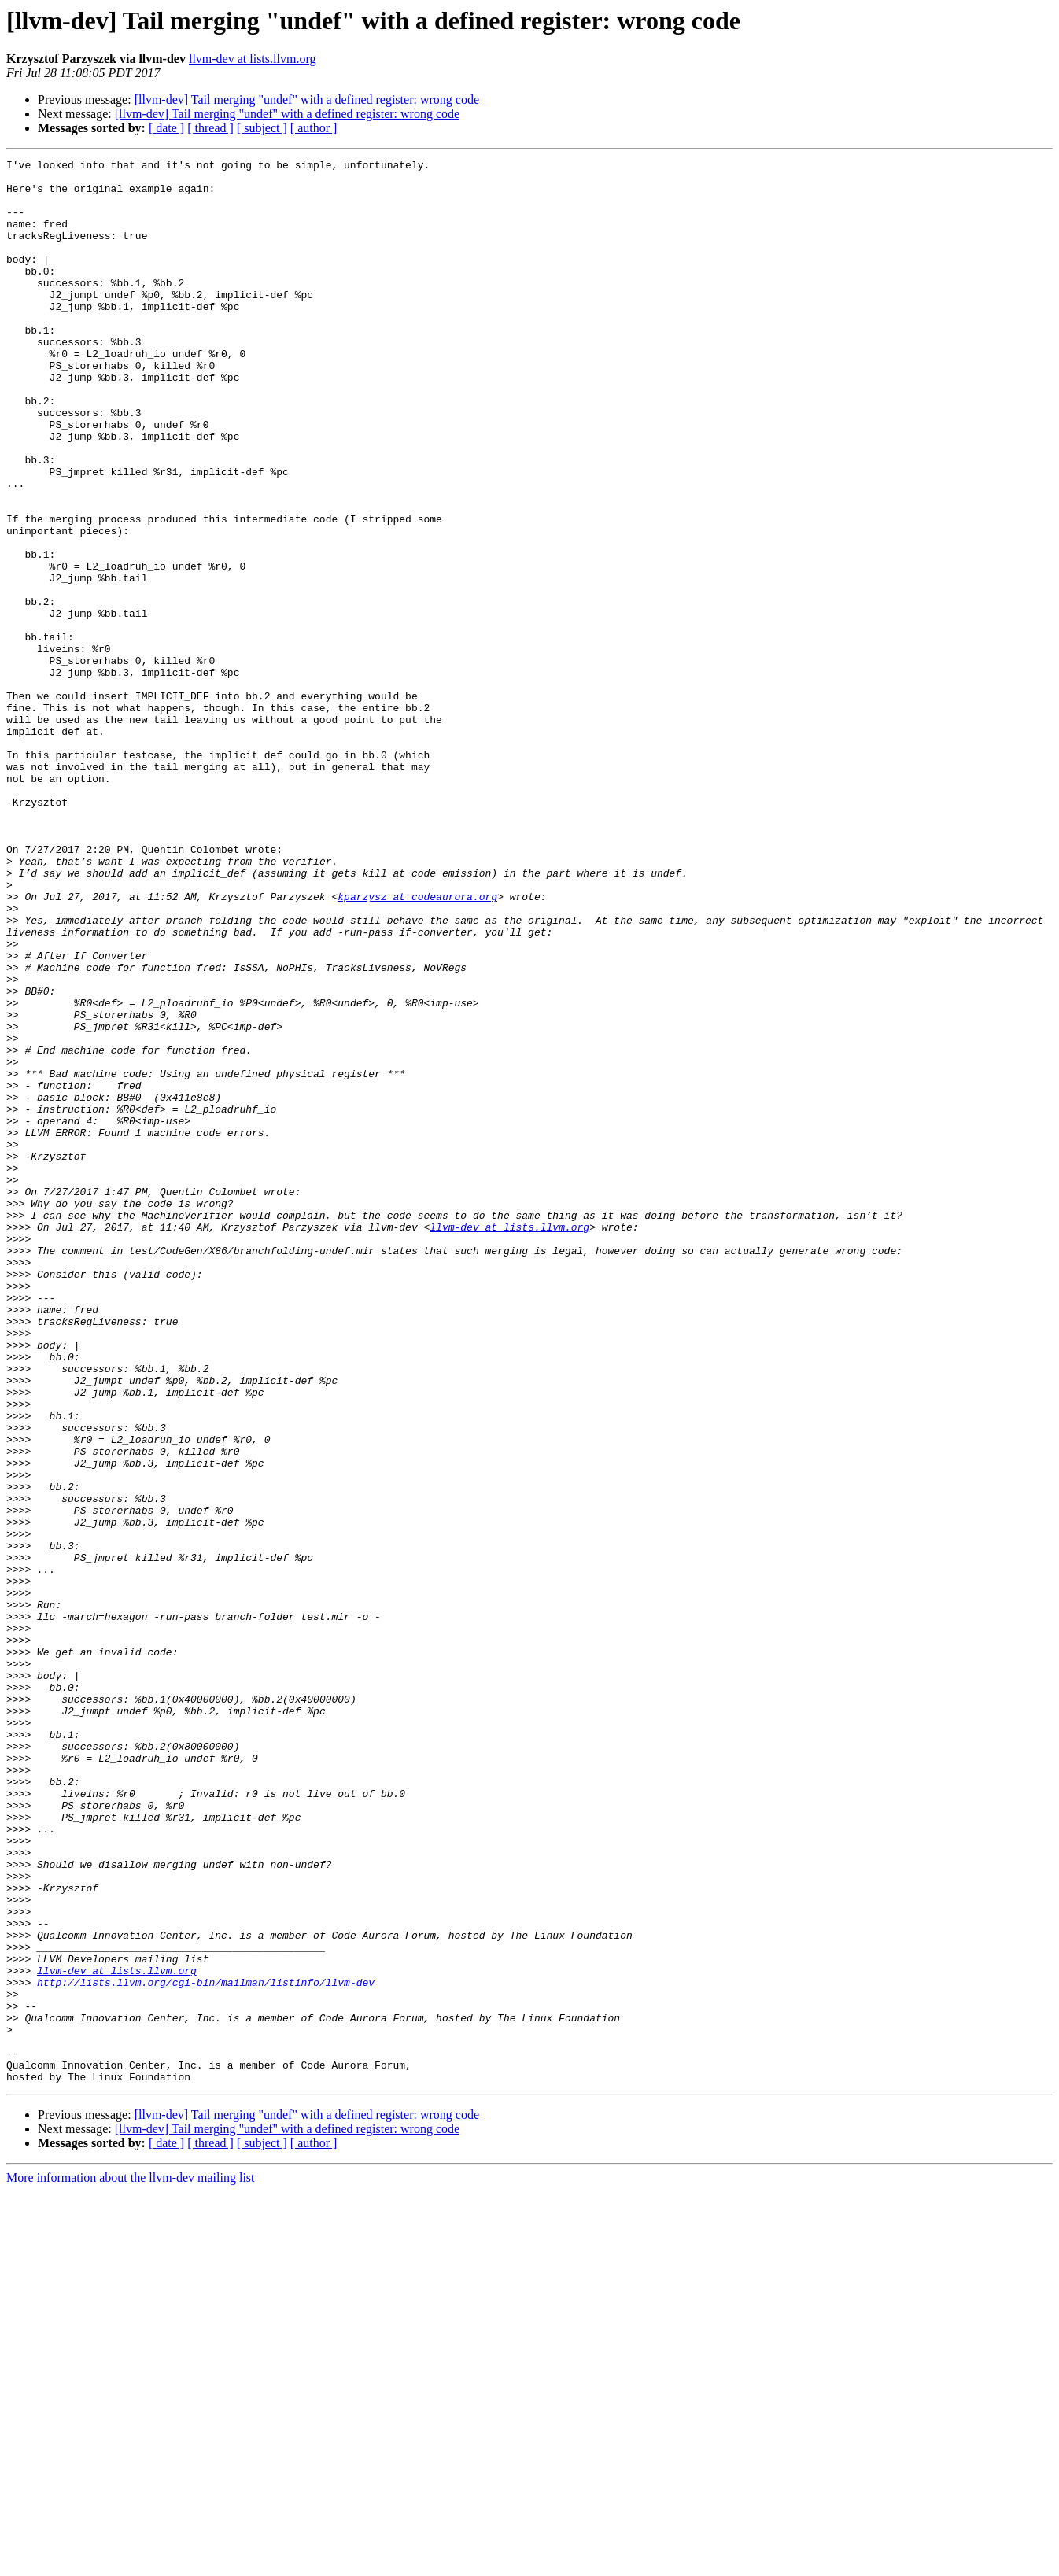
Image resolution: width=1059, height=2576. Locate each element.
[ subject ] (262, 128)
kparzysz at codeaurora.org (417, 1045)
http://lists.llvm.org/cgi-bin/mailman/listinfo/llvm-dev (206, 2348)
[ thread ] (210, 128)
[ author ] (314, 128)
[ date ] (166, 128)
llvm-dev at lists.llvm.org (252, 58)
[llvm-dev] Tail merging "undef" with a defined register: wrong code (307, 99)
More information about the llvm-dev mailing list (130, 2562)
